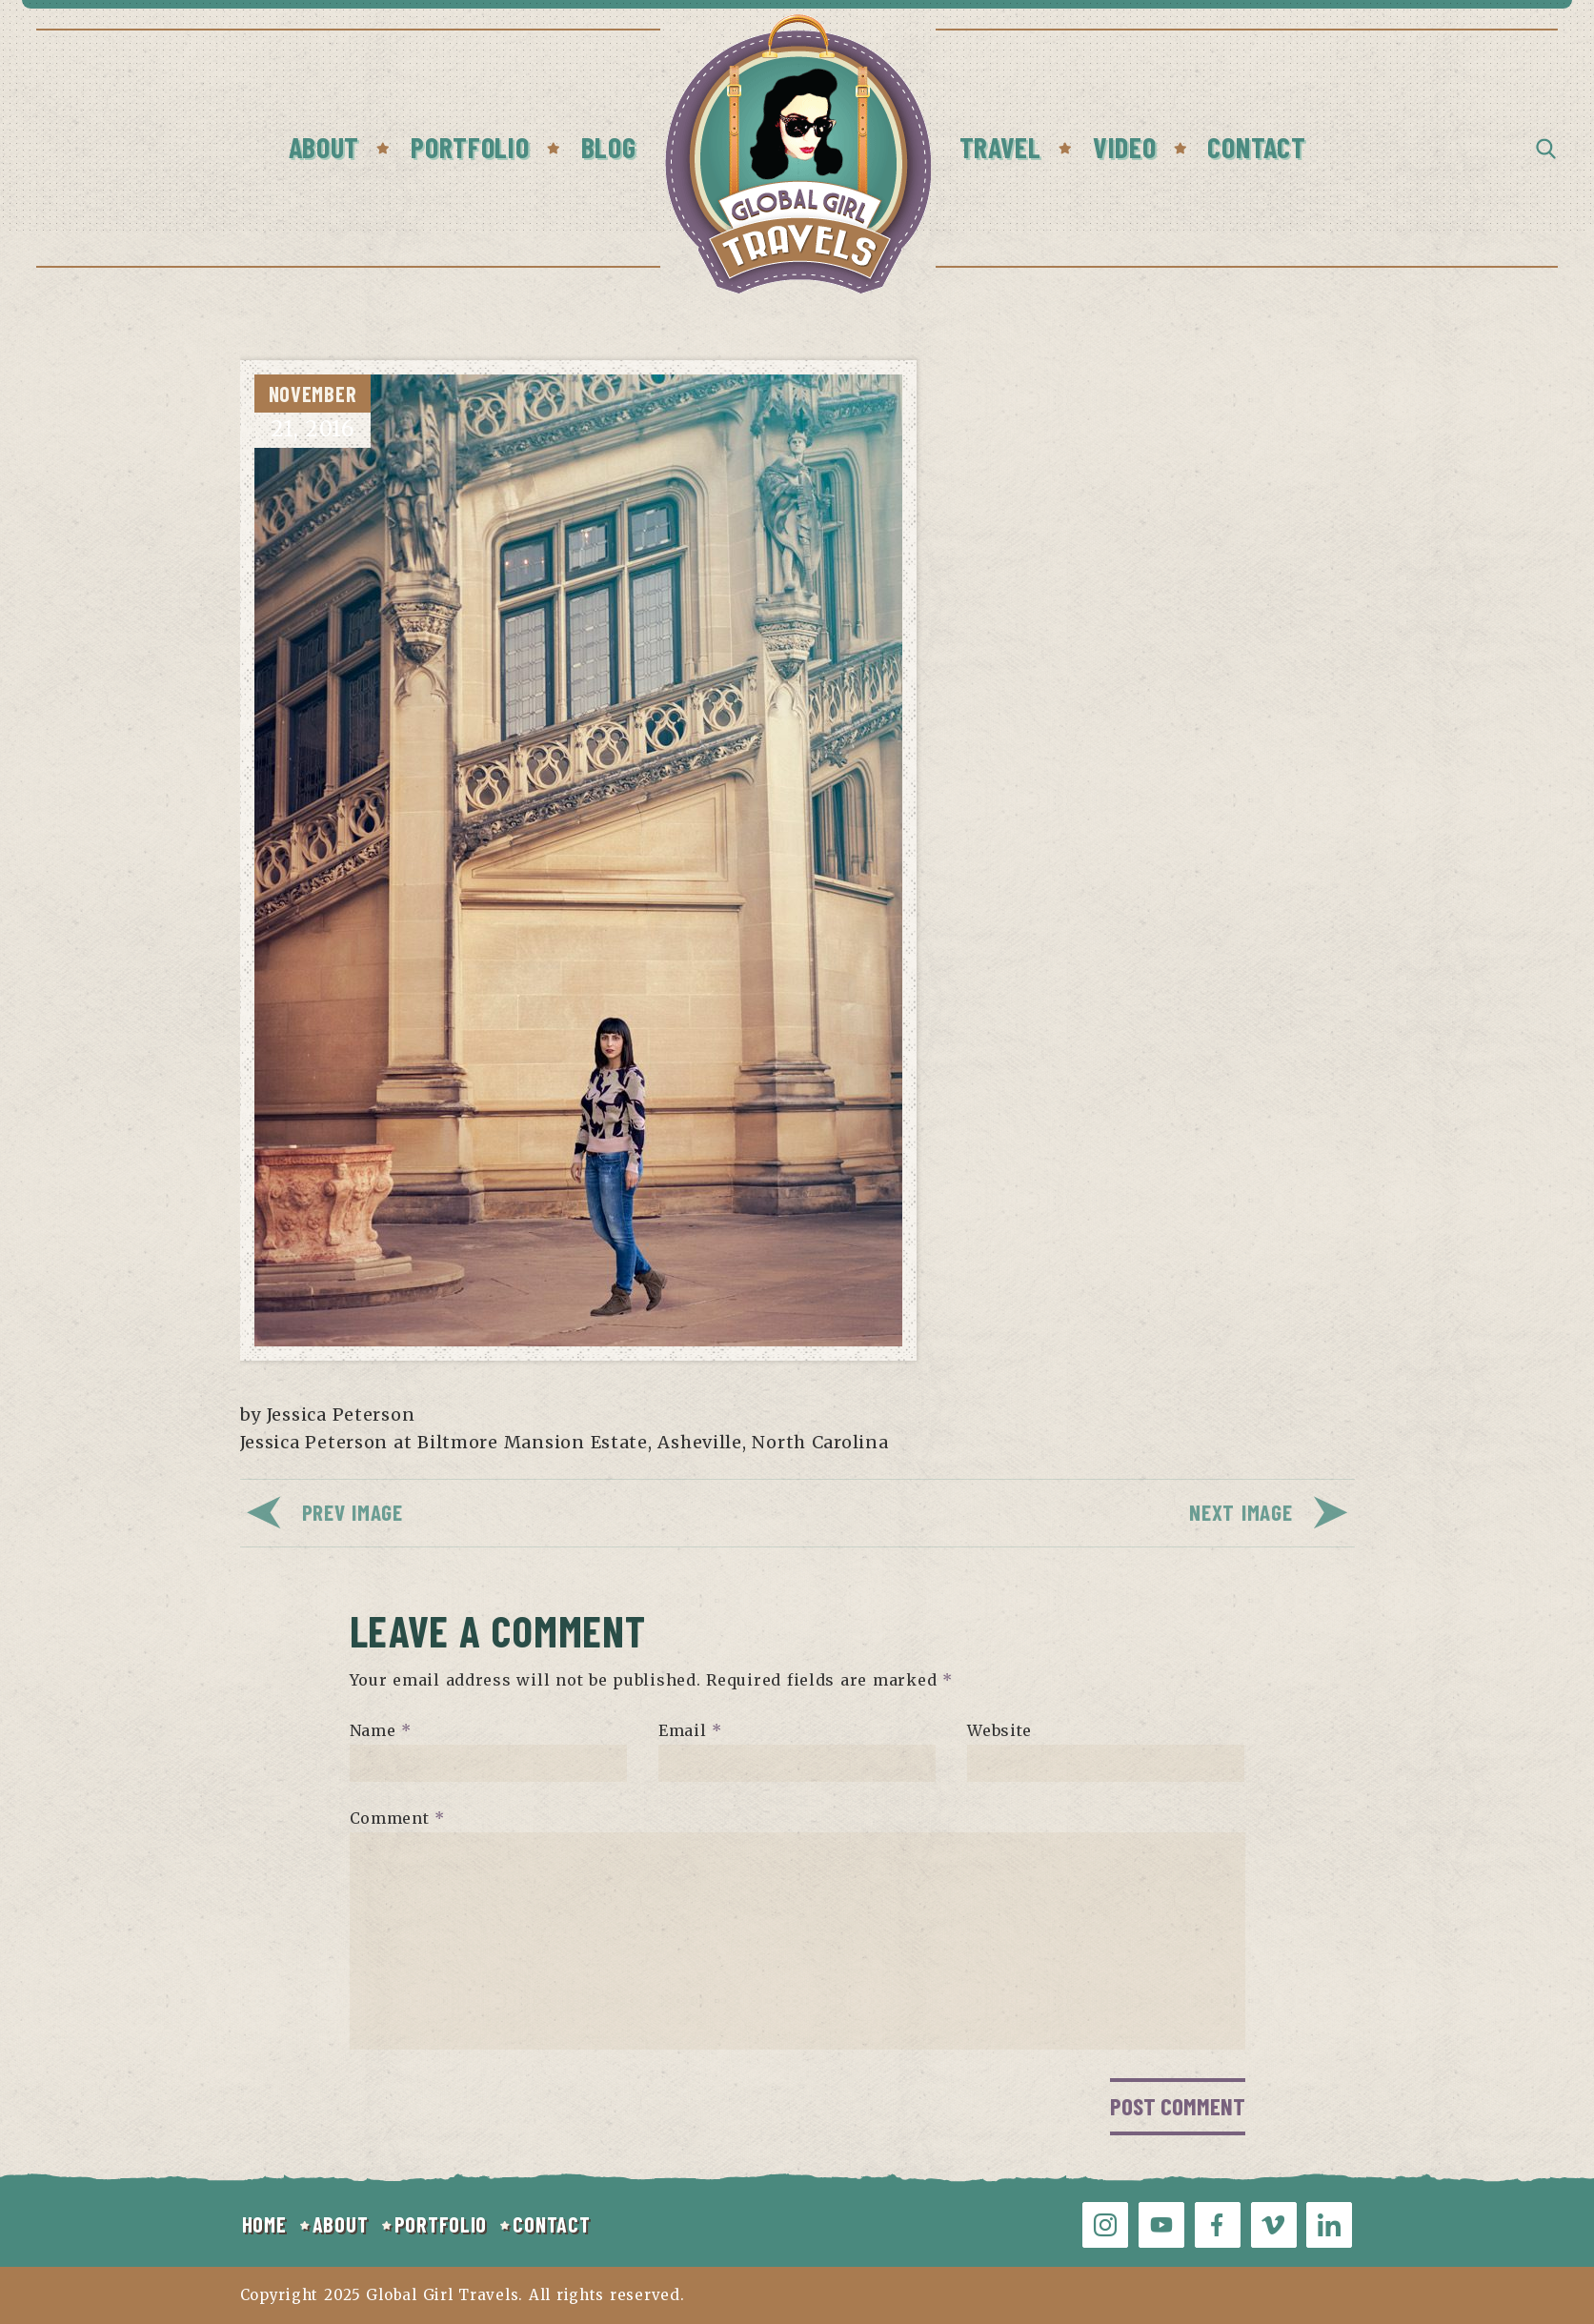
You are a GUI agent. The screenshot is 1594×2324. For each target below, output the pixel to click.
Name (381, 1730)
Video (1125, 147)
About (324, 147)
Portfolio (470, 147)
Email (690, 1730)
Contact (1256, 147)
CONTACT (551, 2224)
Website (999, 1730)
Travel (1000, 147)
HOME (264, 2224)
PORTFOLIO (440, 2224)
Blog (608, 147)
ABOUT (341, 2224)
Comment (398, 1818)
